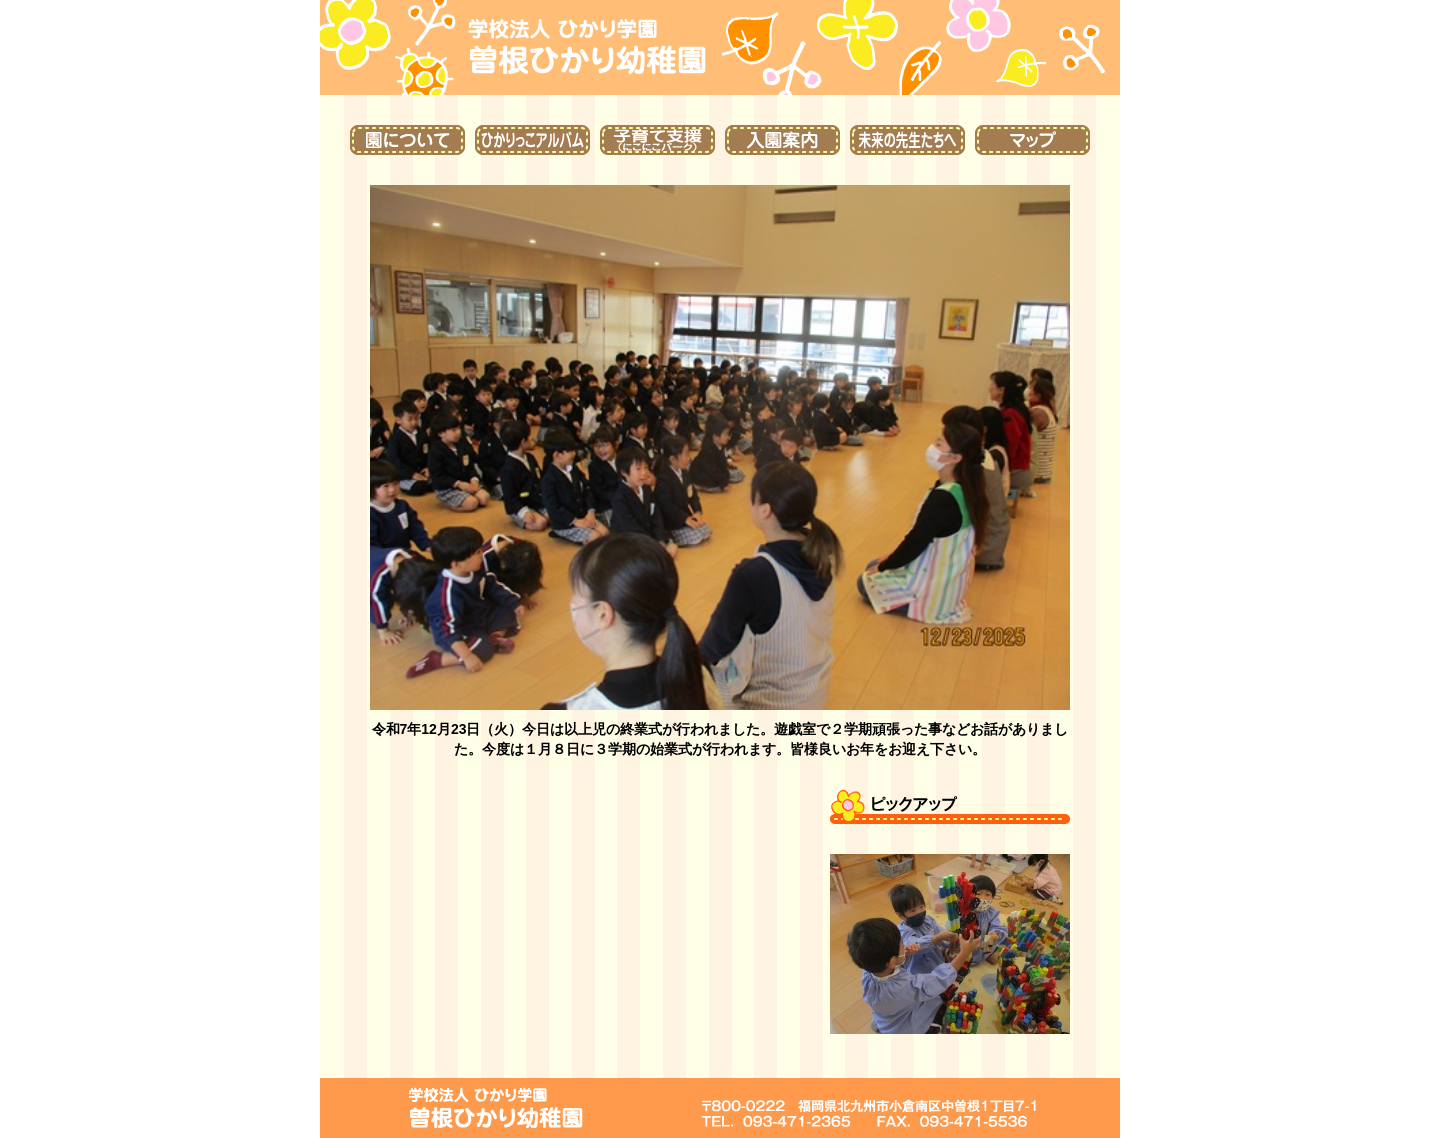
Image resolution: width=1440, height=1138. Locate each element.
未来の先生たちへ (907, 140)
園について (407, 140)
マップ (1032, 140)
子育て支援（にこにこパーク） (657, 140)
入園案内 (782, 140)
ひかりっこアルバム (532, 140)
